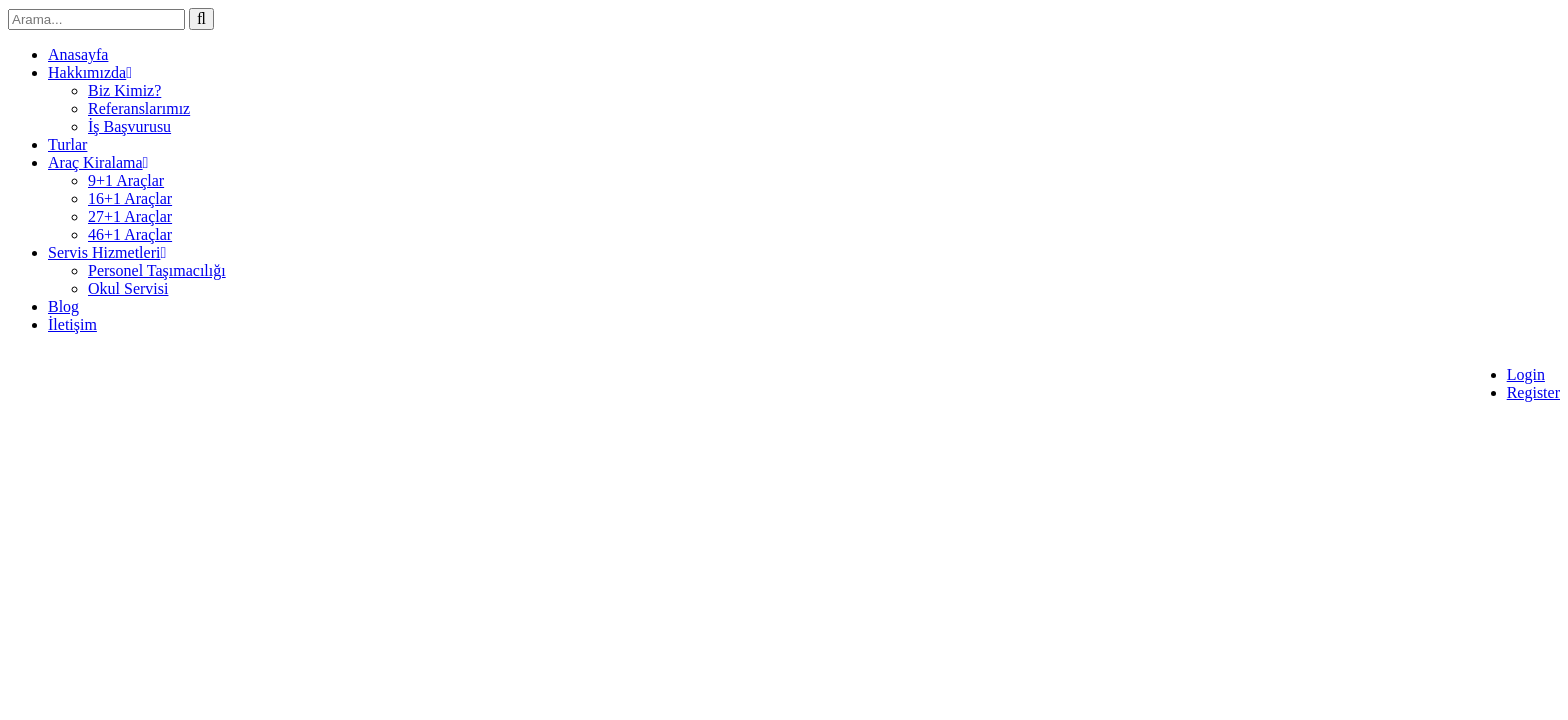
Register (1533, 392)
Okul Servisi (128, 288)
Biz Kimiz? (124, 90)
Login (1526, 374)
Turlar (67, 144)
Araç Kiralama (98, 162)
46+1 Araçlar (130, 234)
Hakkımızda (90, 72)
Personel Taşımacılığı (157, 270)
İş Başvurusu (129, 126)
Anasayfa (78, 54)
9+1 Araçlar (126, 180)
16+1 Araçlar (130, 198)
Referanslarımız (139, 108)
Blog (63, 306)
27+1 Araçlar (130, 216)
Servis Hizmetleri (107, 252)
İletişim (72, 324)
